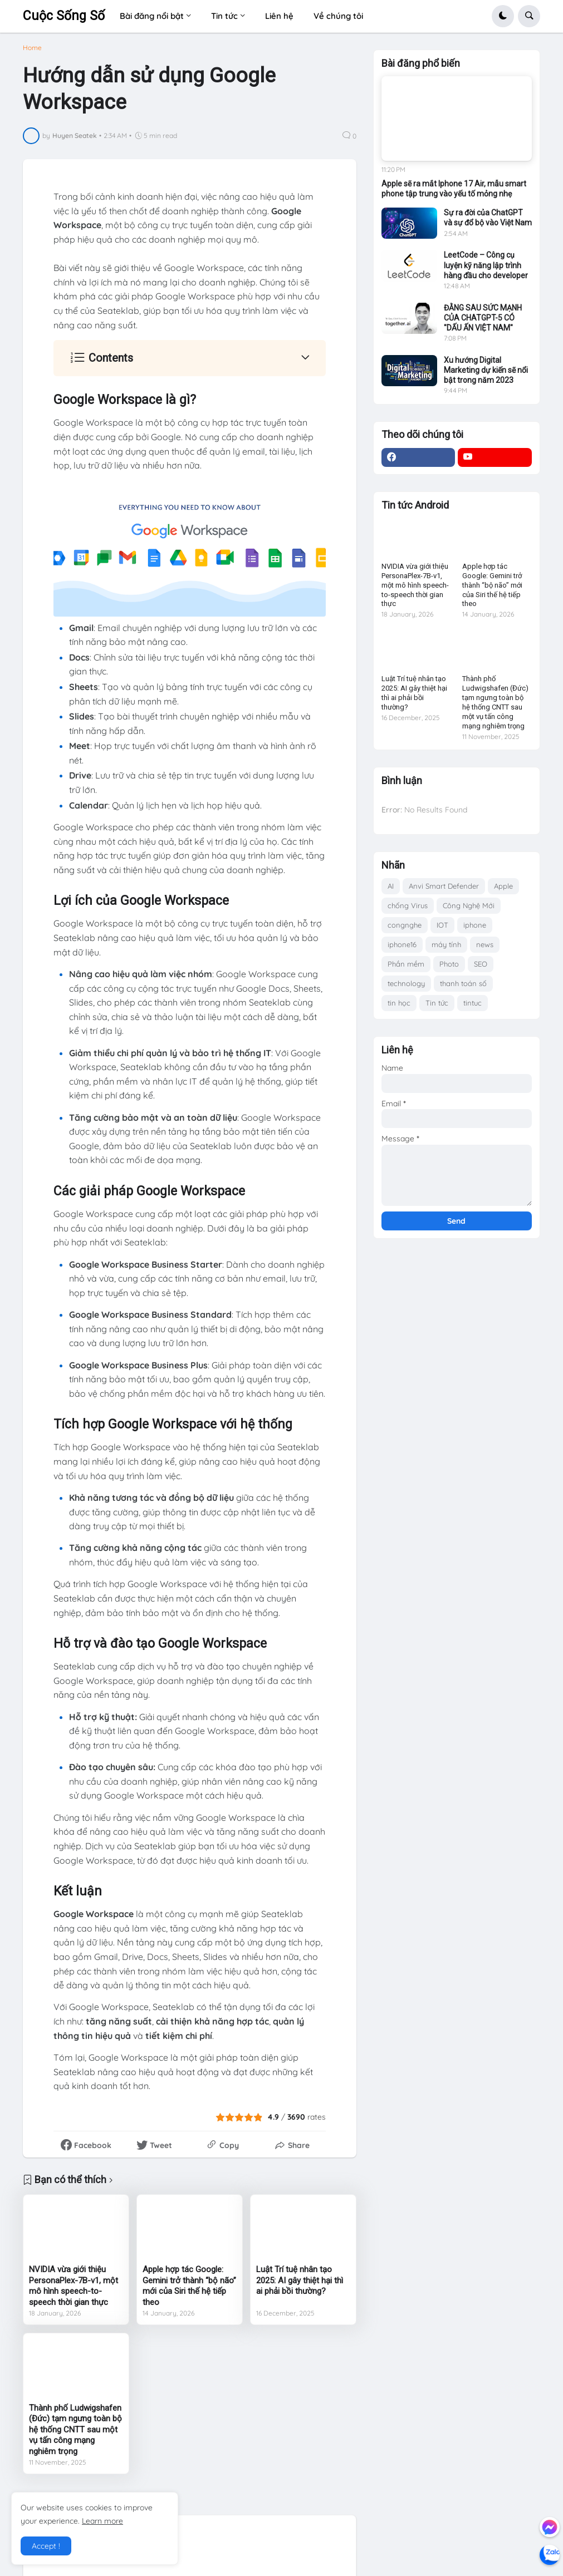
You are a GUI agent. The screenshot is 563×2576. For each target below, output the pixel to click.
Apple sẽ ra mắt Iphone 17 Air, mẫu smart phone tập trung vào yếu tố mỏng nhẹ (453, 188)
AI (391, 885)
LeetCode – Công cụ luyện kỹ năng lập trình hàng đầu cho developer (486, 264)
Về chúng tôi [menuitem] (338, 16)
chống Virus (408, 905)
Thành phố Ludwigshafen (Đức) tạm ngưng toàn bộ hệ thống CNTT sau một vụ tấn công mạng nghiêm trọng (75, 2429)
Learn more (102, 2521)
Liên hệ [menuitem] (279, 16)
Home (32, 48)
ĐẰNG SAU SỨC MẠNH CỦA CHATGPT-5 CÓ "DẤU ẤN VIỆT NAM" (483, 317)
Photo (449, 963)
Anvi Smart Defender (444, 885)
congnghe (405, 924)
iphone (474, 924)
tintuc (472, 1002)
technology (406, 983)
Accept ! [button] (46, 2546)
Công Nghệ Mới (469, 905)
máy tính (446, 944)
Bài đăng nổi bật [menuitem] (152, 16)
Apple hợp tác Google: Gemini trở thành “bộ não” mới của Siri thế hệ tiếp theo (189, 2285)
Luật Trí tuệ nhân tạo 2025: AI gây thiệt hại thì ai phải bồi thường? (299, 2280)
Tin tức (436, 1002)
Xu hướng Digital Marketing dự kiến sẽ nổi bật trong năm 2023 (486, 370)
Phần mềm (406, 963)
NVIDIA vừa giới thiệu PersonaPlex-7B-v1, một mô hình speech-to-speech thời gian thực (73, 2285)
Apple (503, 885)
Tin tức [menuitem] (224, 16)
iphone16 (402, 944)
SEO (480, 963)
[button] (503, 16)
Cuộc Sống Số (64, 15)
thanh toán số (463, 983)
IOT (442, 924)
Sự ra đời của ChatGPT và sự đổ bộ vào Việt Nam (488, 217)
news (484, 944)
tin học (399, 1002)
